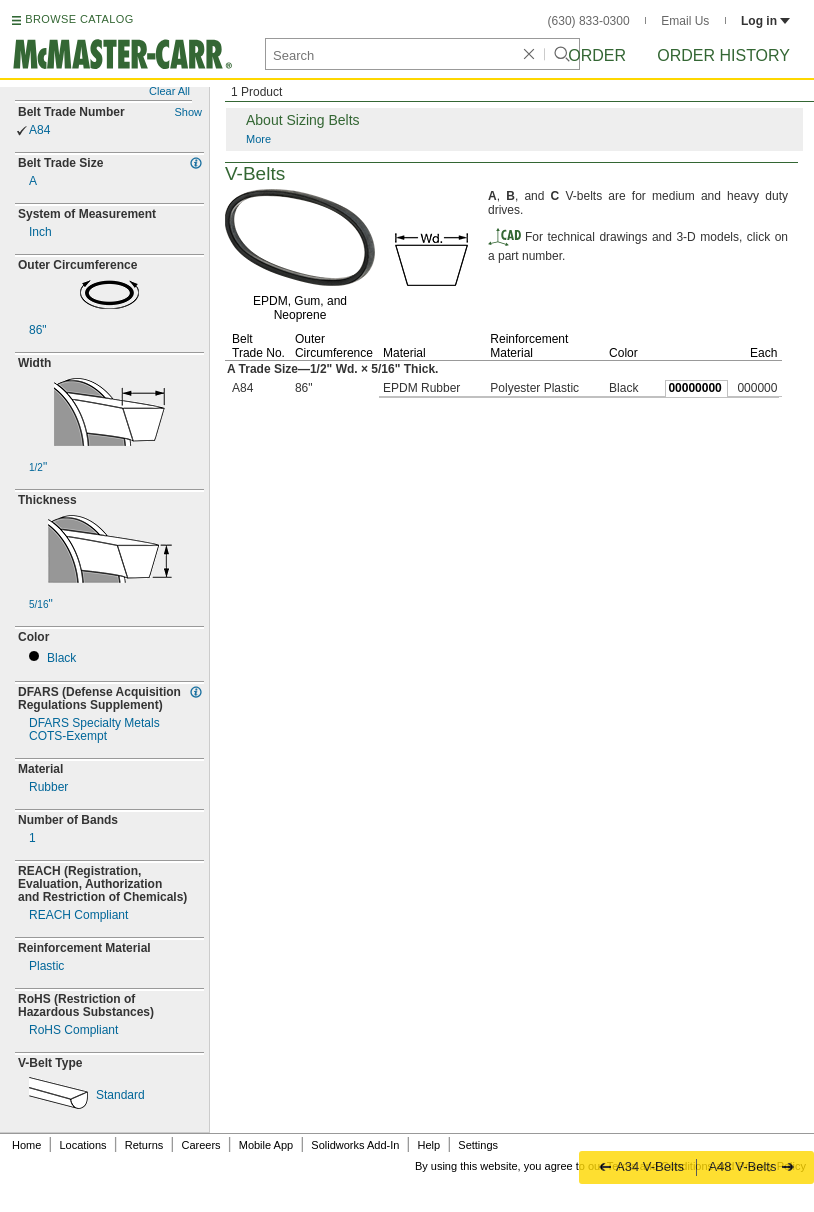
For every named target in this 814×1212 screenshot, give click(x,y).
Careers (200, 1145)
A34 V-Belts (641, 1166)
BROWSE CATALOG (79, 19)
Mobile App (266, 1145)
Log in (765, 21)
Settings (478, 1145)
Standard (120, 1095)
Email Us (685, 21)
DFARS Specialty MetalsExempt (94, 730)
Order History (723, 55)
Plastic (46, 966)
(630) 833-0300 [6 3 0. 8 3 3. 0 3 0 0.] (589, 21)
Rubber (48, 787)
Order (597, 55)
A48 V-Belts (751, 1166)
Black (61, 658)
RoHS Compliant (73, 1030)
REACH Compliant (78, 915)
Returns (144, 1145)
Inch (40, 232)
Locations (83, 1145)
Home (26, 1145)
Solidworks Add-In (355, 1145)
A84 (39, 130)
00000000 (694, 388)
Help (429, 1145)
